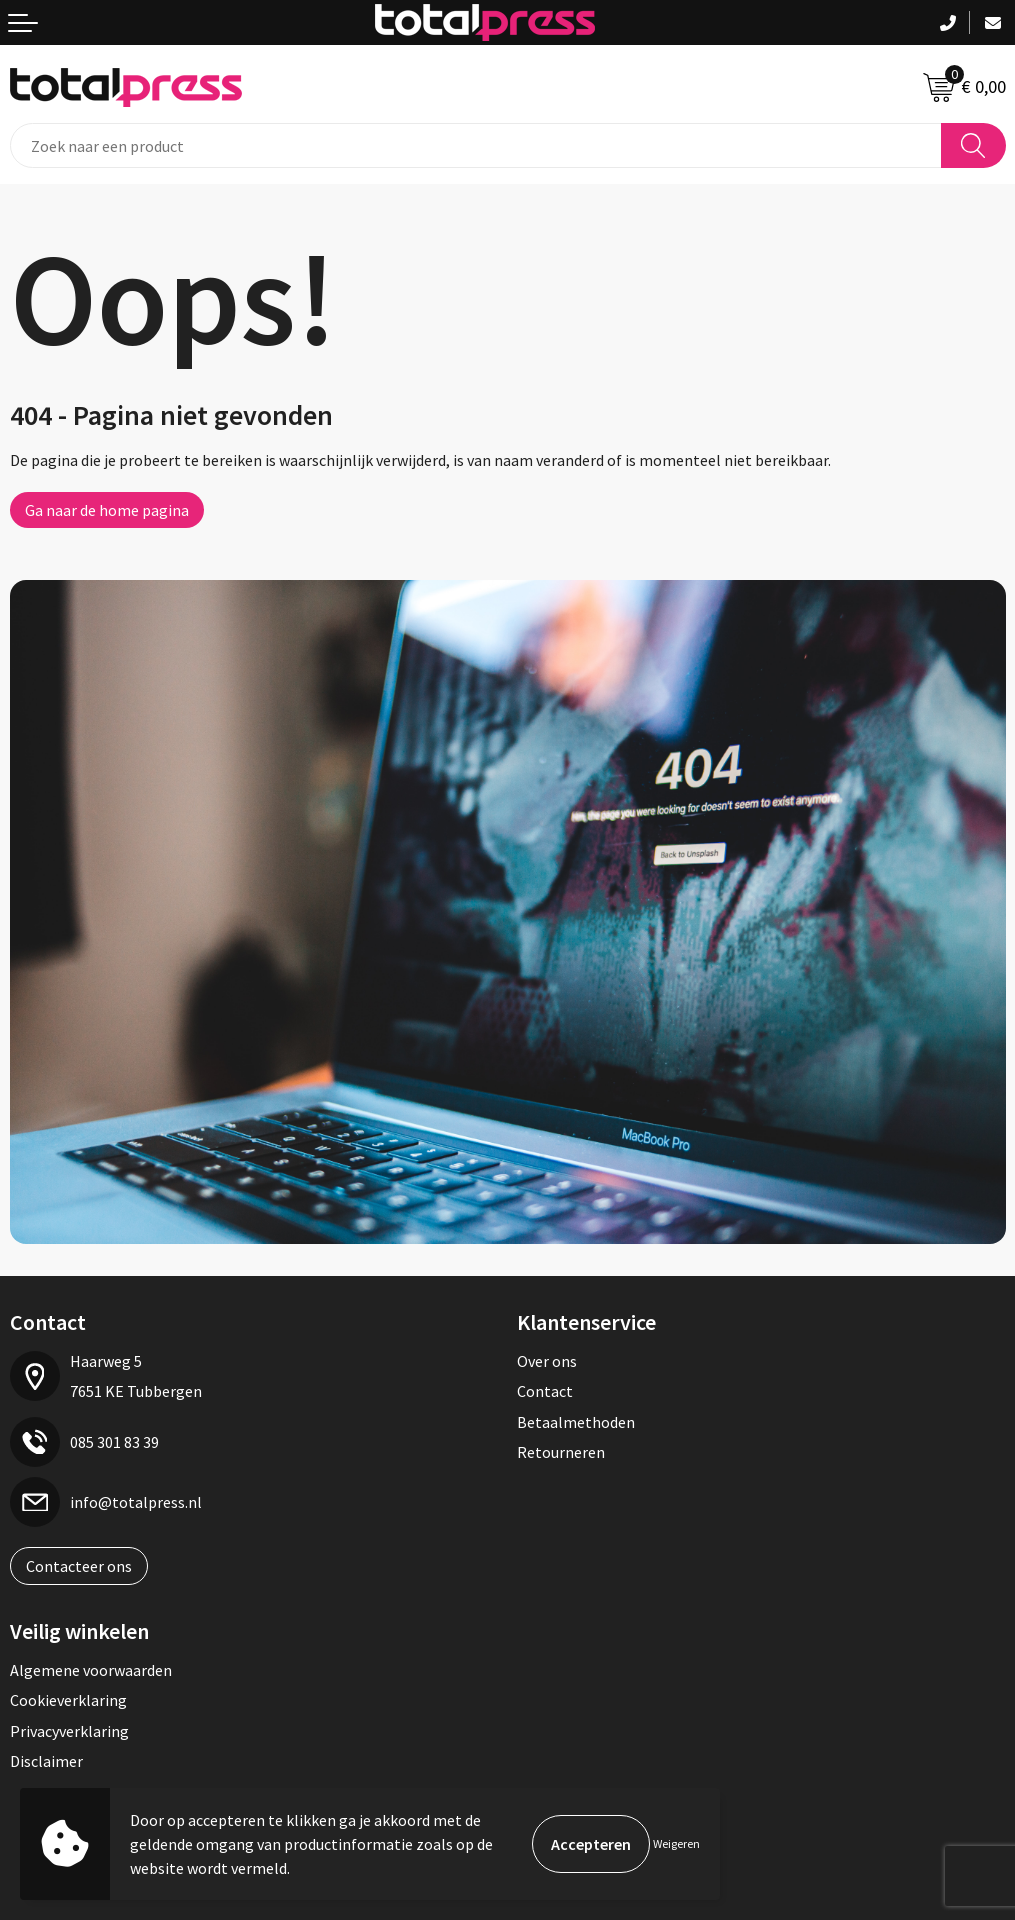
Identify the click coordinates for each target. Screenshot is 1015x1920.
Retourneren (561, 1452)
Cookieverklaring (68, 1700)
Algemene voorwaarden (91, 1670)
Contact (545, 1391)
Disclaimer (46, 1761)
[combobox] (476, 145)
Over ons (547, 1361)
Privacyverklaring (69, 1731)
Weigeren (676, 1843)
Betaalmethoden (576, 1422)
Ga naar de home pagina (107, 510)
